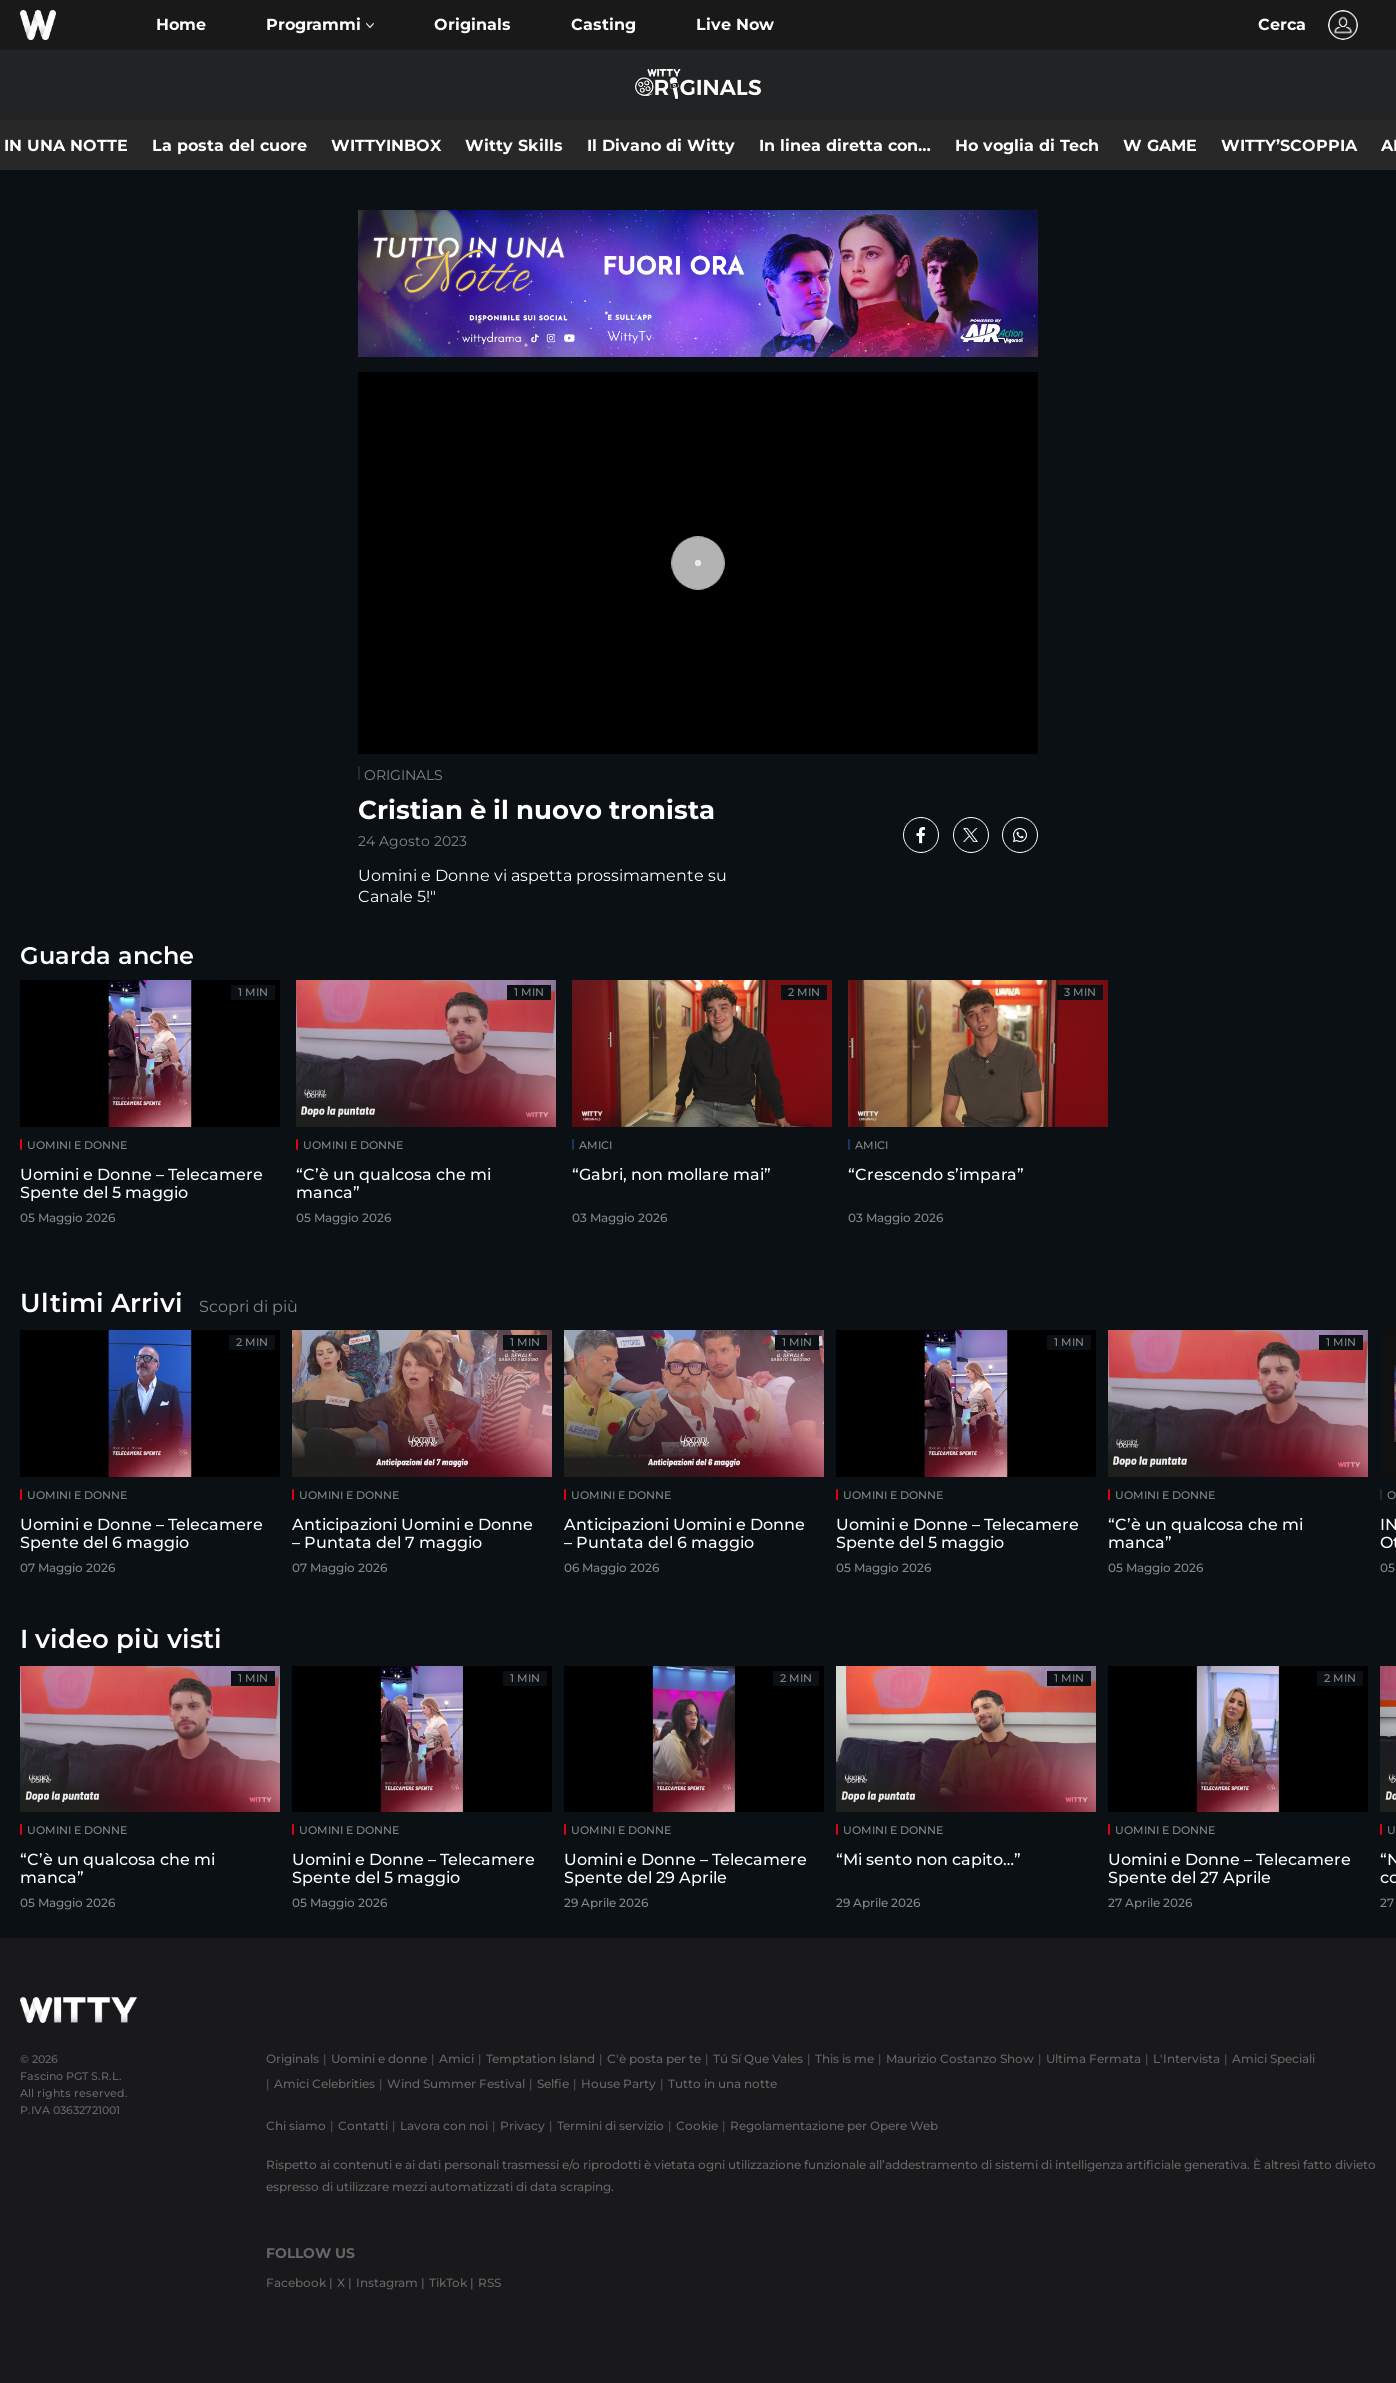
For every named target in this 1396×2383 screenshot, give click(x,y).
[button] (320, 25)
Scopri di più (248, 1306)
